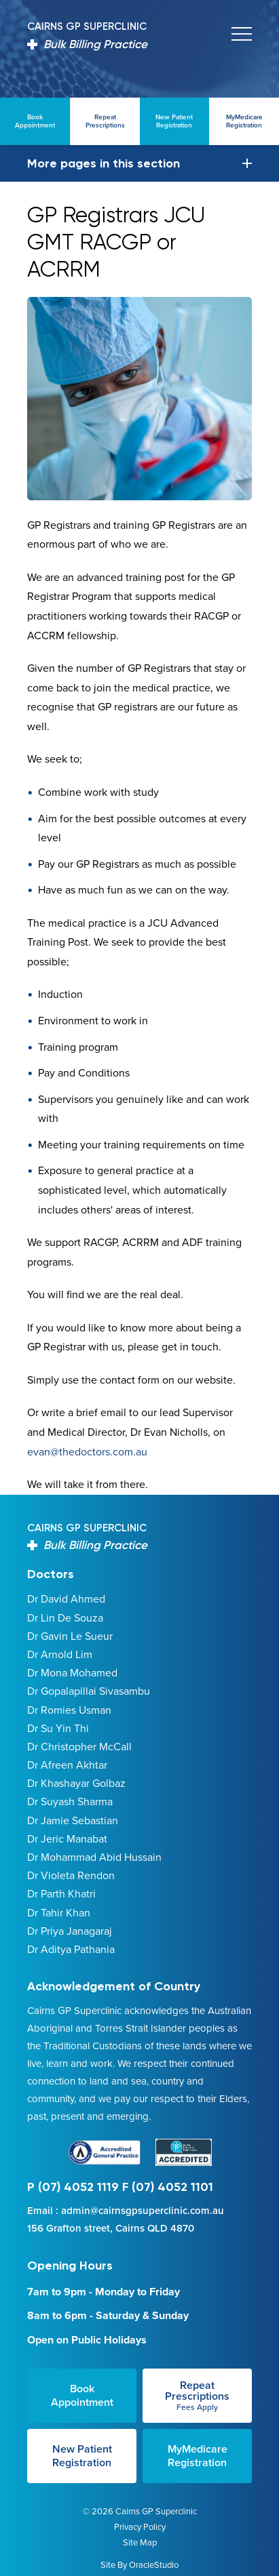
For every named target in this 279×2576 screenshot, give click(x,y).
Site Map (140, 2542)
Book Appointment (82, 2395)
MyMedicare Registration (197, 2455)
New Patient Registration (82, 2455)
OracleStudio (154, 2564)
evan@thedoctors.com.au (87, 1452)
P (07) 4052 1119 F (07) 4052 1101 (120, 2186)
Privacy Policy (140, 2526)
